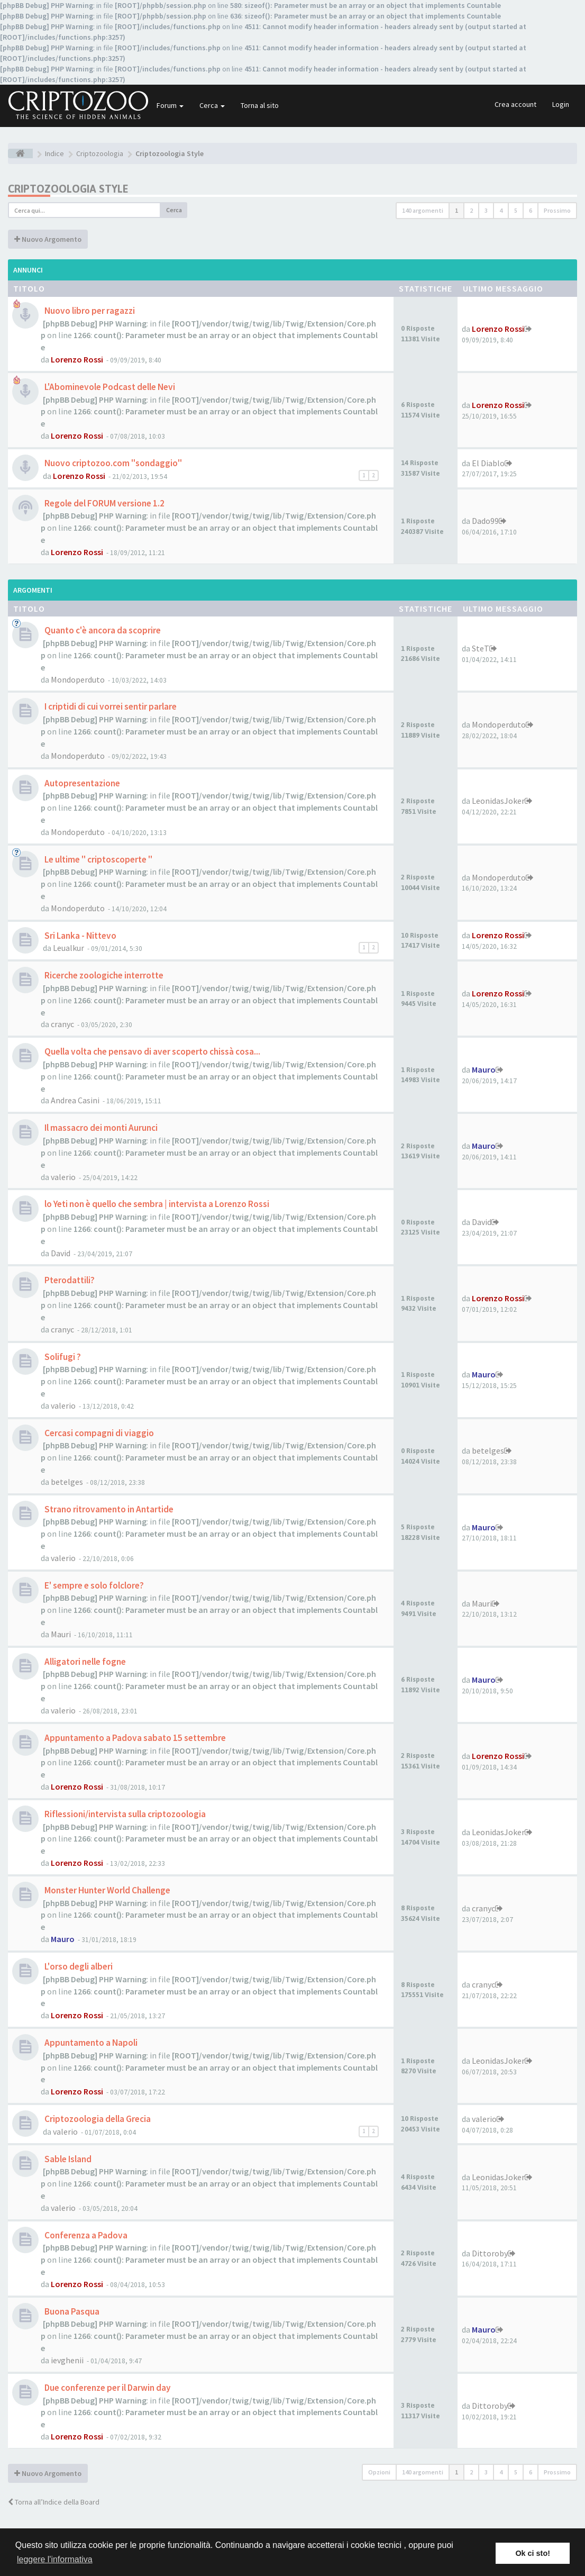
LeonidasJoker (498, 800)
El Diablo (488, 463)
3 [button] (486, 210)
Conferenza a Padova (85, 2235)
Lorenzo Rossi (77, 359)
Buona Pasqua (71, 2311)
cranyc (62, 1024)
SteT (480, 648)
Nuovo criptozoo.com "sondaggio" (112, 463)
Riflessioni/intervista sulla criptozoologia (124, 1814)
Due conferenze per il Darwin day (107, 2387)
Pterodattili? (69, 1280)
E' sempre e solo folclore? (93, 1585)
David (60, 1253)
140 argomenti (422, 210)
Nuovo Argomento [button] (47, 239)
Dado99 (485, 520)
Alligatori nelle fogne (84, 1661)
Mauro (484, 1069)
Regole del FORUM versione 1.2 (103, 503)
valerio (63, 1177)
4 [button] (500, 210)
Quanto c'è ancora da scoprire (102, 630)
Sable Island (67, 2159)
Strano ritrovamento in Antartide (108, 1509)
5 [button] (515, 210)
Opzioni (379, 2472)
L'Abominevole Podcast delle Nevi (109, 387)
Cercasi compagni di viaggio (98, 1433)
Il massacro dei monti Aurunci (100, 1127)
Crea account (515, 104)
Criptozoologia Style (68, 189)
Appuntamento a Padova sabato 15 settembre (134, 1738)
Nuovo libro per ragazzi (89, 310)
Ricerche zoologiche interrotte (103, 975)
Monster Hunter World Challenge (106, 1890)
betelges (67, 1481)
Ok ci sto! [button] (532, 2553)
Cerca (212, 105)
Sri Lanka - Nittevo (79, 935)
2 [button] (471, 210)
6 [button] (530, 210)
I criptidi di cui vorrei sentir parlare (110, 706)
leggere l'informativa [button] (55, 2559)
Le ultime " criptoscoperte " (97, 859)
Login (560, 104)
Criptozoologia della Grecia (97, 2119)
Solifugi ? (62, 1357)
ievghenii (67, 2360)
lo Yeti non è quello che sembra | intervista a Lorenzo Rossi (156, 1204)
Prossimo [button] (557, 210)
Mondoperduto (78, 679)
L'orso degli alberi (78, 1966)
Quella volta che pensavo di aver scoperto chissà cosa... (151, 1051)
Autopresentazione (81, 783)
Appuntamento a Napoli (90, 2042)
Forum (170, 105)
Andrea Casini (75, 1100)
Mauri (61, 1634)
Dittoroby (490, 2253)
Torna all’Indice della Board (53, 2502)
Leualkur (68, 947)
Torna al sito (260, 105)
